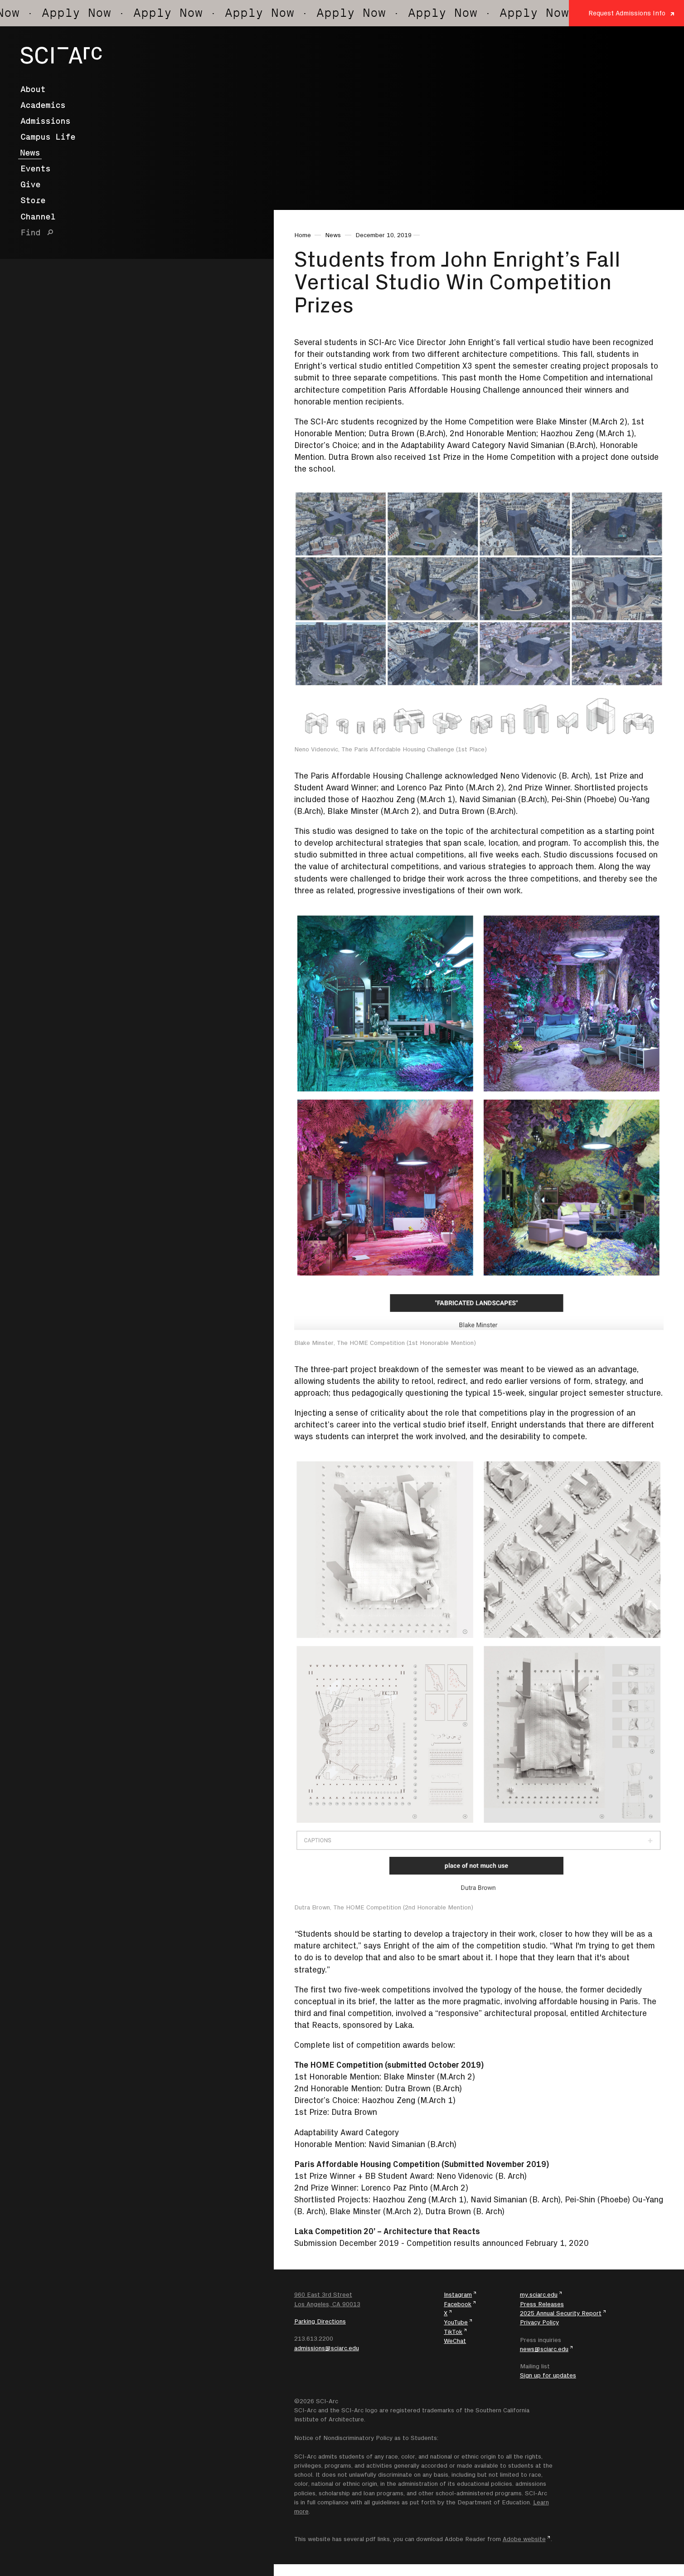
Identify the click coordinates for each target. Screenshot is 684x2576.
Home (302, 235)
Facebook (457, 2304)
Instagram (458, 2294)
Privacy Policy (539, 2322)
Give (30, 185)
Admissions (45, 121)
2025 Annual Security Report (561, 2313)
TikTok (453, 2331)
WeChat (455, 2340)
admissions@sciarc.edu (326, 2348)
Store (32, 200)
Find (30, 233)
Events (35, 169)
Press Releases (542, 2304)
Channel (37, 217)
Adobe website (524, 2538)
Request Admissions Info (626, 13)
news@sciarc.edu (544, 2348)
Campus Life (47, 137)
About (32, 89)
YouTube (456, 2322)
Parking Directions (320, 2321)
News (30, 153)
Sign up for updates (548, 2375)
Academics (42, 105)
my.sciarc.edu (539, 2294)
